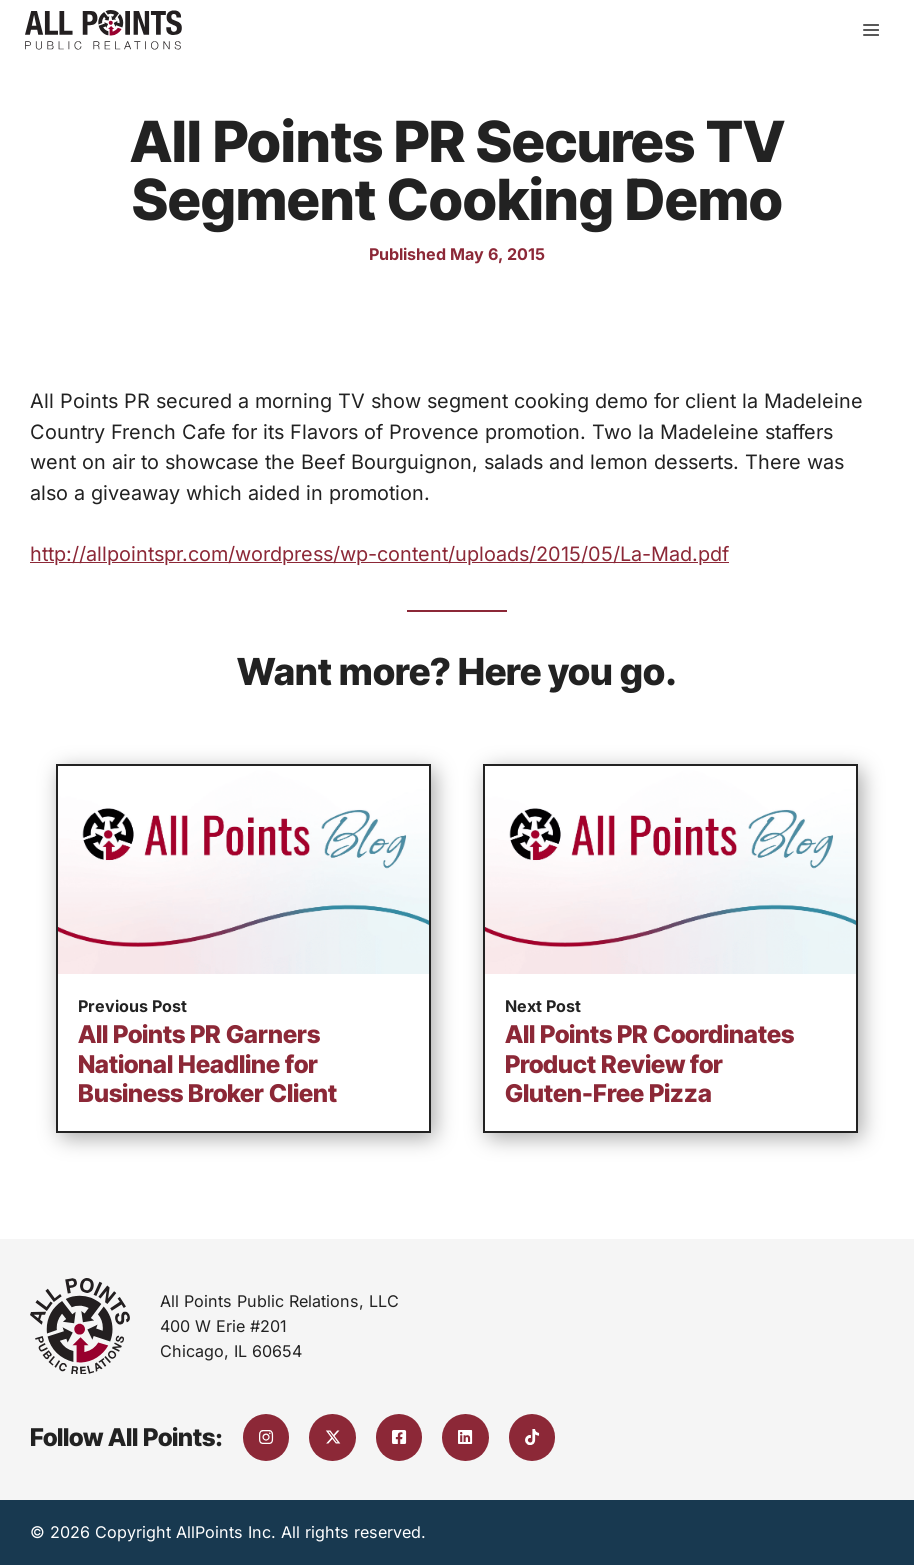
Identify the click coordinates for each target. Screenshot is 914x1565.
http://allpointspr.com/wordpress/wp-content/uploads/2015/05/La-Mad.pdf (379, 554)
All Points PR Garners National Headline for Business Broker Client (207, 1063)
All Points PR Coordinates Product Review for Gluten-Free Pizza (649, 1063)
